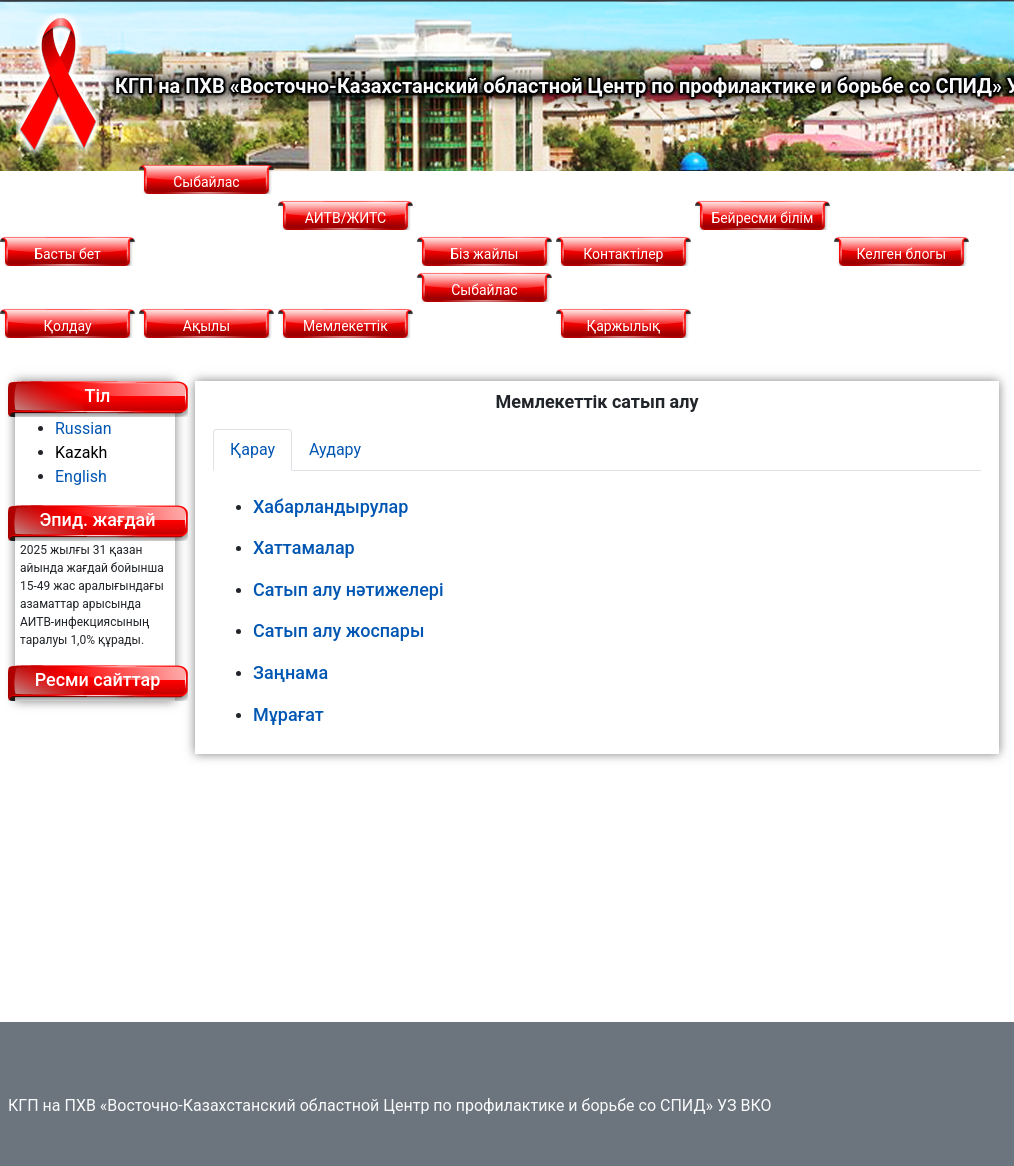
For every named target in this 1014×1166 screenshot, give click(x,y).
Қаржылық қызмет (623, 344)
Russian (83, 428)
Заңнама (290, 672)
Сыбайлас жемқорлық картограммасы (206, 218)
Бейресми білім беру (762, 236)
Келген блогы (902, 254)
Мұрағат (288, 714)
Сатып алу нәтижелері (348, 589)
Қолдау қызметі (67, 344)
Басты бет (67, 254)
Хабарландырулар (330, 506)
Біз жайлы (484, 254)
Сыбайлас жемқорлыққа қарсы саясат (485, 326)
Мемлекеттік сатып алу (345, 344)
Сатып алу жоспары (338, 630)
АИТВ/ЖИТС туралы (346, 236)
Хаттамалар (304, 547)
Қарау (252, 449)
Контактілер (623, 254)
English (81, 476)
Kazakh (81, 452)
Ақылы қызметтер (206, 344)
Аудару (335, 449)
